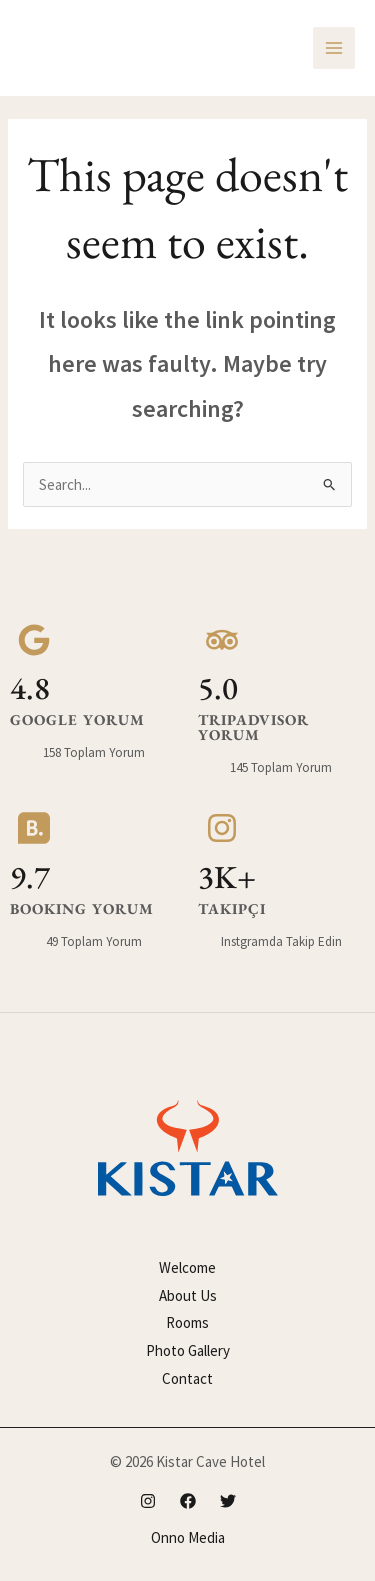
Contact (187, 1378)
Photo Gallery (188, 1350)
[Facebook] (188, 1501)
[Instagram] (148, 1501)
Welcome (187, 1267)
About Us (188, 1295)
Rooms (187, 1322)
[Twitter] (228, 1501)
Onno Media (188, 1537)
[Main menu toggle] (334, 48)
